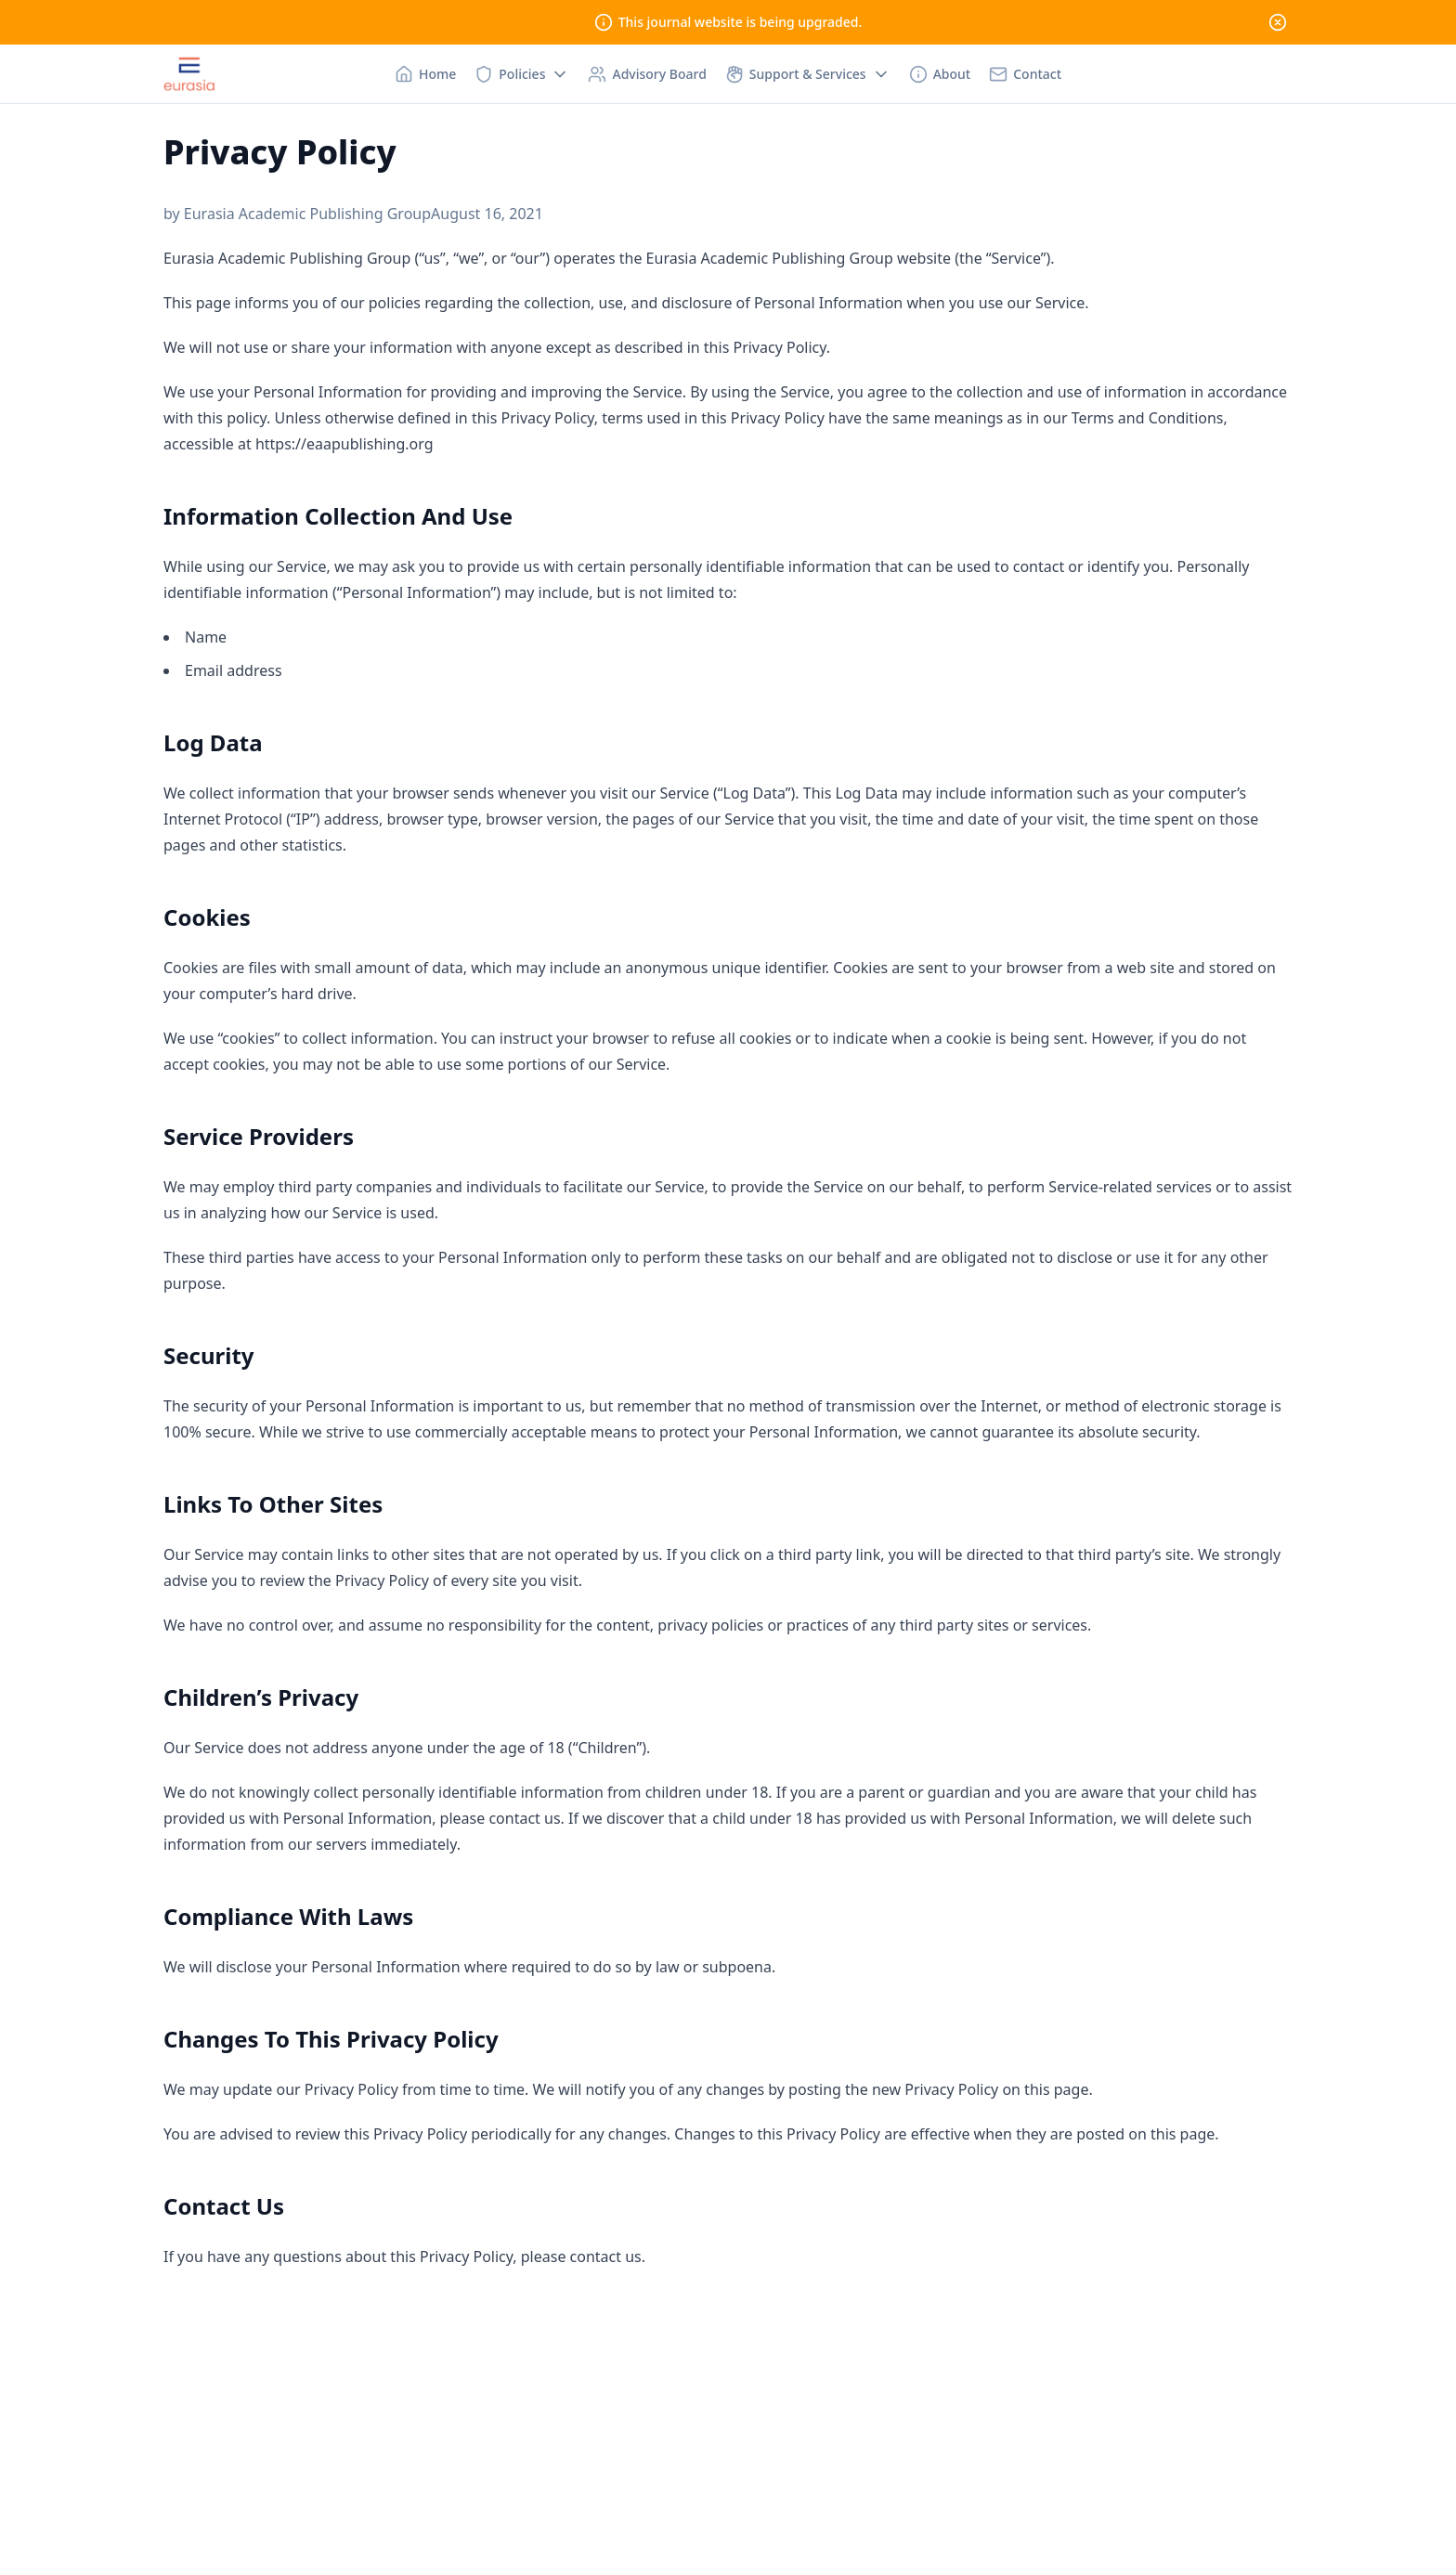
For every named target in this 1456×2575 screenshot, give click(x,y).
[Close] (1278, 22)
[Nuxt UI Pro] (189, 74)
